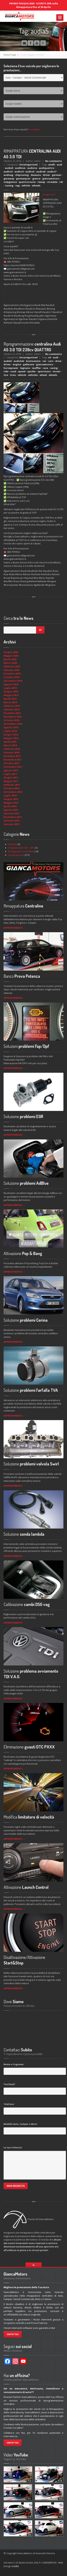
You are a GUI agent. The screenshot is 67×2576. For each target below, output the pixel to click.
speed (21, 371)
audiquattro (46, 168)
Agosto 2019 (11, 684)
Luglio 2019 (10, 688)
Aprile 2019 (10, 698)
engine (17, 364)
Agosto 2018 (11, 727)
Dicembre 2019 (12, 673)
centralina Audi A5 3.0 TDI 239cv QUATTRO (32, 346)
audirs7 (51, 171)
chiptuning (22, 175)
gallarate (28, 364)
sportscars (44, 371)
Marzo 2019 (10, 702)
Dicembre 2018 (12, 713)
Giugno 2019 (11, 691)
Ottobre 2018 (11, 720)
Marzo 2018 (10, 745)
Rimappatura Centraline (21, 851)
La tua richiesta (13, 2147)
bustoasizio (33, 361)
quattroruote (27, 182)
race (45, 368)
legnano (25, 368)
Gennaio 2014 (11, 820)
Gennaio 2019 (11, 709)
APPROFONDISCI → (14, 927)
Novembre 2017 (12, 759)
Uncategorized (28, 164)
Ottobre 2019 (11, 677)
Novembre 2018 (12, 716)
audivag (8, 175)
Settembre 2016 (13, 791)
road (13, 371)
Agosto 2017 (11, 770)
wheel (43, 375)
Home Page (10, 54)
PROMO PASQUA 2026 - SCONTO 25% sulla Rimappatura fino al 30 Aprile (33, 5)
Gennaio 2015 (11, 813)
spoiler (31, 371)
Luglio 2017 (10, 774)
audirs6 (40, 171)
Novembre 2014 (12, 817)
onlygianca (10, 182)
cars (50, 361)
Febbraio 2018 (12, 748)
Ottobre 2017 (11, 763)
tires (13, 375)
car (44, 361)
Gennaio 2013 (11, 824)
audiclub (19, 361)
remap (41, 182)
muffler (36, 368)
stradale (52, 182)
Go (40, 630)
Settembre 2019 (13, 680)
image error (49, 194)
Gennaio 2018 (11, 752)
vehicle (26, 185)
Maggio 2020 (11, 655)
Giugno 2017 (11, 777)
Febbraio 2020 (12, 666)
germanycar (23, 178)
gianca (36, 178)
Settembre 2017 (13, 766)
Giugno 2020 (11, 652)
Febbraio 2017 (12, 784)
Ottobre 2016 (11, 788)
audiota (32, 168)
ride (6, 371)
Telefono (9, 2104)
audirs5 (29, 171)
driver (46, 175)
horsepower (11, 368)
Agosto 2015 (11, 809)
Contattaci (34, 129)
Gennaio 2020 (11, 670)
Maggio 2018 (11, 738)
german (56, 175)
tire (6, 375)
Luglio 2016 (10, 795)
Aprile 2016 (10, 806)
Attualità (12, 844)
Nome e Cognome (14, 2064)
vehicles (33, 375)
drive (58, 361)
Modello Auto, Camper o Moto (21, 2124)
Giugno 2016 (11, 799)
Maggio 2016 (11, 802)
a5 (49, 357)
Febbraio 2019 (12, 705)
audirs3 (8, 171)
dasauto (36, 175)
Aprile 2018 (10, 741)
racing (54, 368)
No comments (53, 161)
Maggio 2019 (11, 695)
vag (17, 185)
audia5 (9, 168)
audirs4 (18, 171)
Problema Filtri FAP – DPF (21, 847)
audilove (20, 168)
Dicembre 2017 (12, 756)
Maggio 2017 (11, 781)
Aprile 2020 (10, 659)
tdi (61, 182)
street (56, 371)
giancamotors (50, 178)
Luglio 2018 (10, 731)
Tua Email (10, 2084)
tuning (9, 185)
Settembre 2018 (13, 723)
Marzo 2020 (10, 662)
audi (59, 164)
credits (15, 2566)
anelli (51, 164)
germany (9, 178)
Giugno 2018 (11, 734)
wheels (36, 185)
